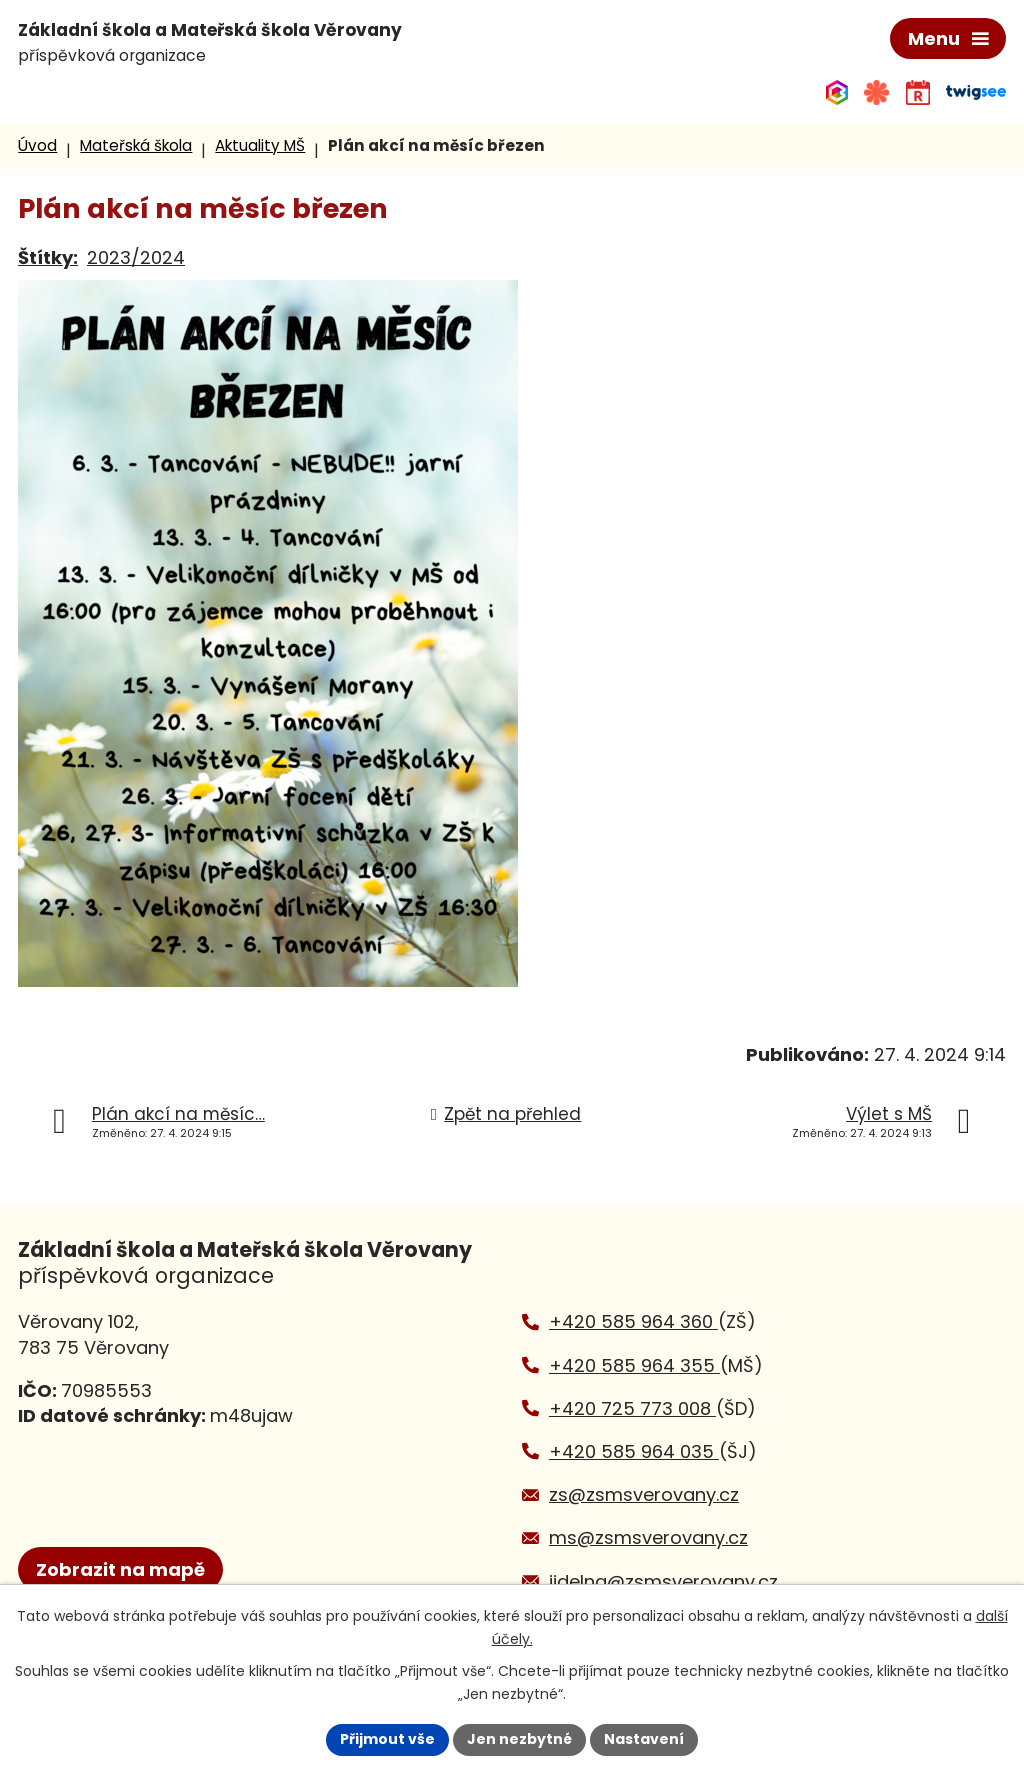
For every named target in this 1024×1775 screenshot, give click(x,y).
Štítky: (48, 257)
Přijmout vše (387, 1739)
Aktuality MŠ (260, 145)
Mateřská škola (136, 145)
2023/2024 (136, 257)
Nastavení (644, 1739)
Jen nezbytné (519, 1739)
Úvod (37, 145)
